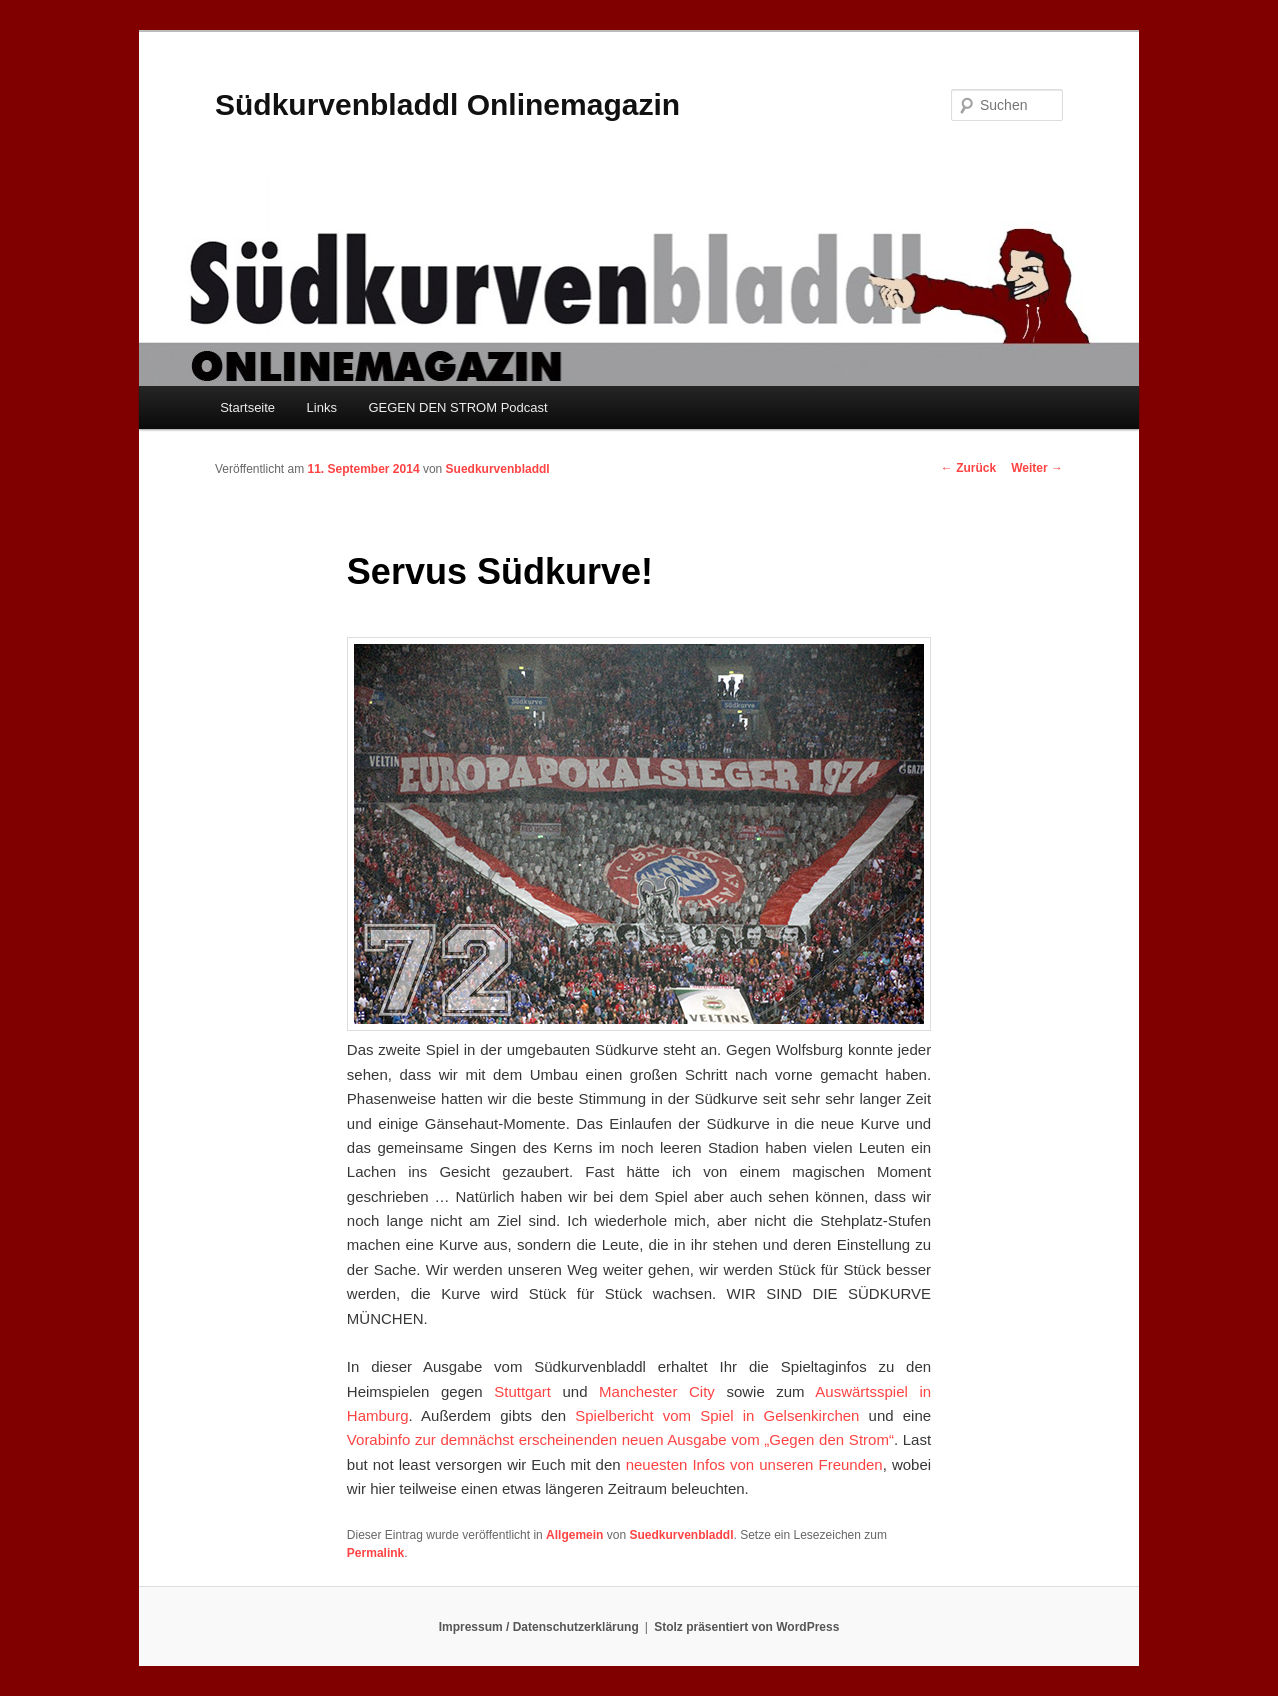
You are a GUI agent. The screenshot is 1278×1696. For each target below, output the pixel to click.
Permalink (375, 1553)
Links (322, 407)
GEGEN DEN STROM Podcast (457, 407)
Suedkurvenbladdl (498, 469)
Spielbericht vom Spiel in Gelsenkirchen (717, 1415)
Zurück (968, 468)
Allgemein (574, 1535)
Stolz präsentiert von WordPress (746, 1627)
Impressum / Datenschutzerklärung (539, 1627)
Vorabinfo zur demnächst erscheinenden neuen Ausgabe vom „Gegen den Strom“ (620, 1439)
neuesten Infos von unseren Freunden (754, 1464)
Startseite (247, 407)
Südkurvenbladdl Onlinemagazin (447, 104)
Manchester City (657, 1391)
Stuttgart (522, 1391)
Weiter (1037, 468)
